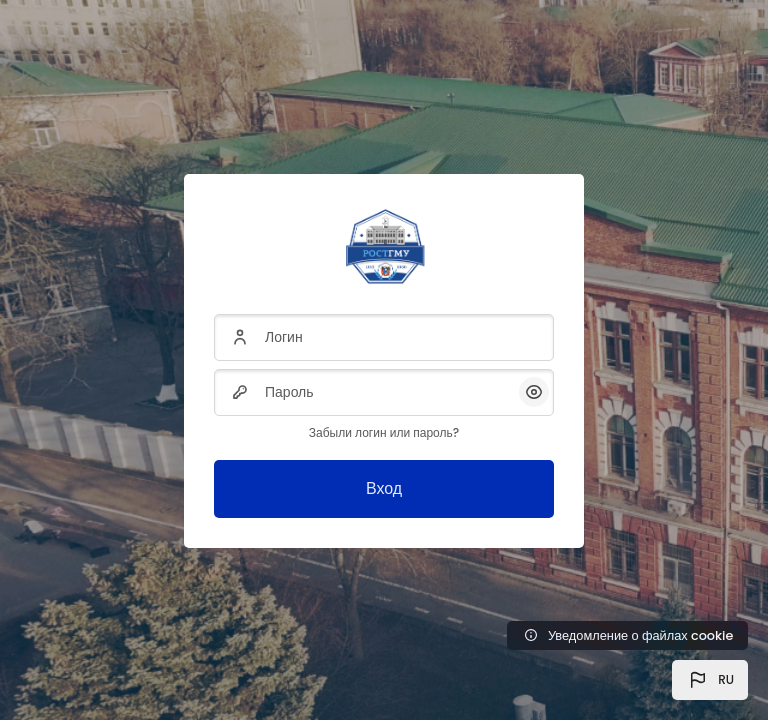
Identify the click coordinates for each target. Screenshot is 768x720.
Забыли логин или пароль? (384, 432)
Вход (384, 488)
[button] (710, 680)
